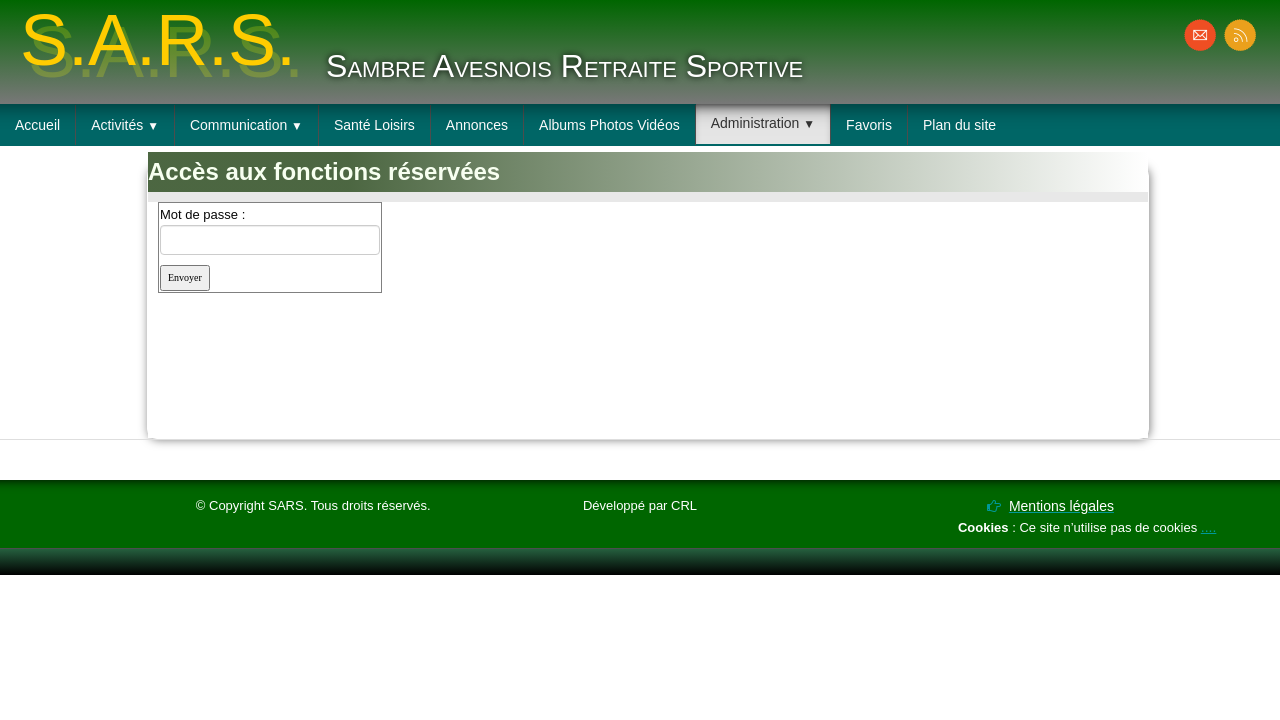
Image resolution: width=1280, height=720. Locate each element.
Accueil (37, 125)
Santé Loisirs (374, 125)
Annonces (477, 125)
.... (1209, 527)
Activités (125, 125)
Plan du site (959, 125)
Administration (763, 123)
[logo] (419, 50)
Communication (246, 125)
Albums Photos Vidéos (609, 125)
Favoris (869, 125)
